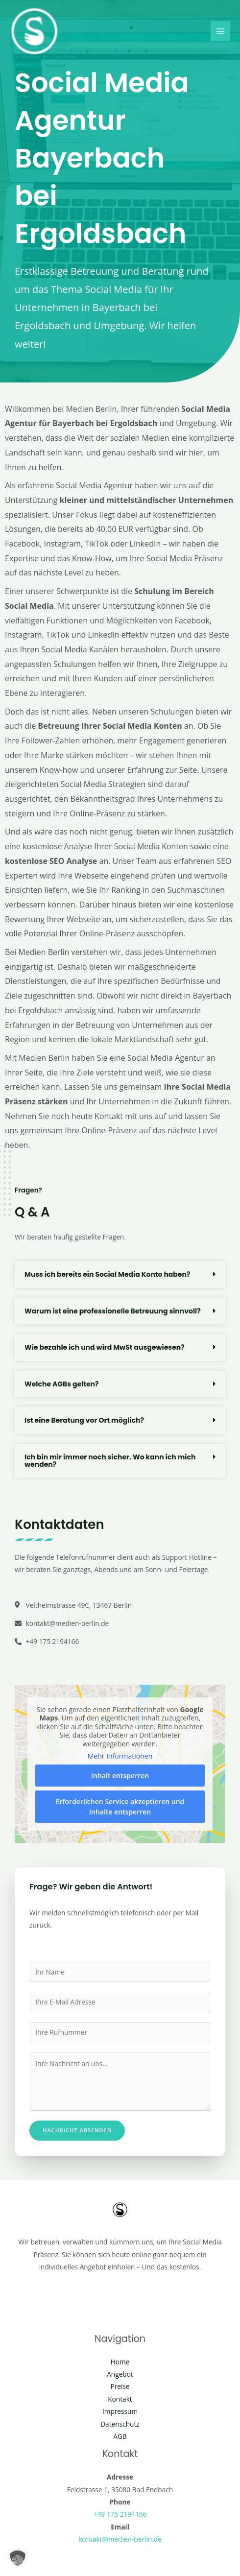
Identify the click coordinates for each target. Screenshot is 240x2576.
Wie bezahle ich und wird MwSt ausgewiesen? (104, 1347)
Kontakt (120, 2399)
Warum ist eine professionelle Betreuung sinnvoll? (112, 1311)
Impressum (120, 2411)
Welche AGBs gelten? (61, 1384)
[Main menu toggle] (221, 31)
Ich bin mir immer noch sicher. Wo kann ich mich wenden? (109, 1460)
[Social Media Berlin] (34, 31)
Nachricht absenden (77, 2130)
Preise (119, 2386)
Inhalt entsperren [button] (120, 1775)
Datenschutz (120, 2424)
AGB (119, 2436)
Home (120, 2361)
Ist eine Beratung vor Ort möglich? (84, 1420)
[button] (120, 1274)
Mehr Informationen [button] (120, 1756)
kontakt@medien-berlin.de (120, 2539)
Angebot (120, 2374)
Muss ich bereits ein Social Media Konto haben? (107, 1274)
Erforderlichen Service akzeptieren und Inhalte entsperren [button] (120, 1806)
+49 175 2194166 (120, 2514)
